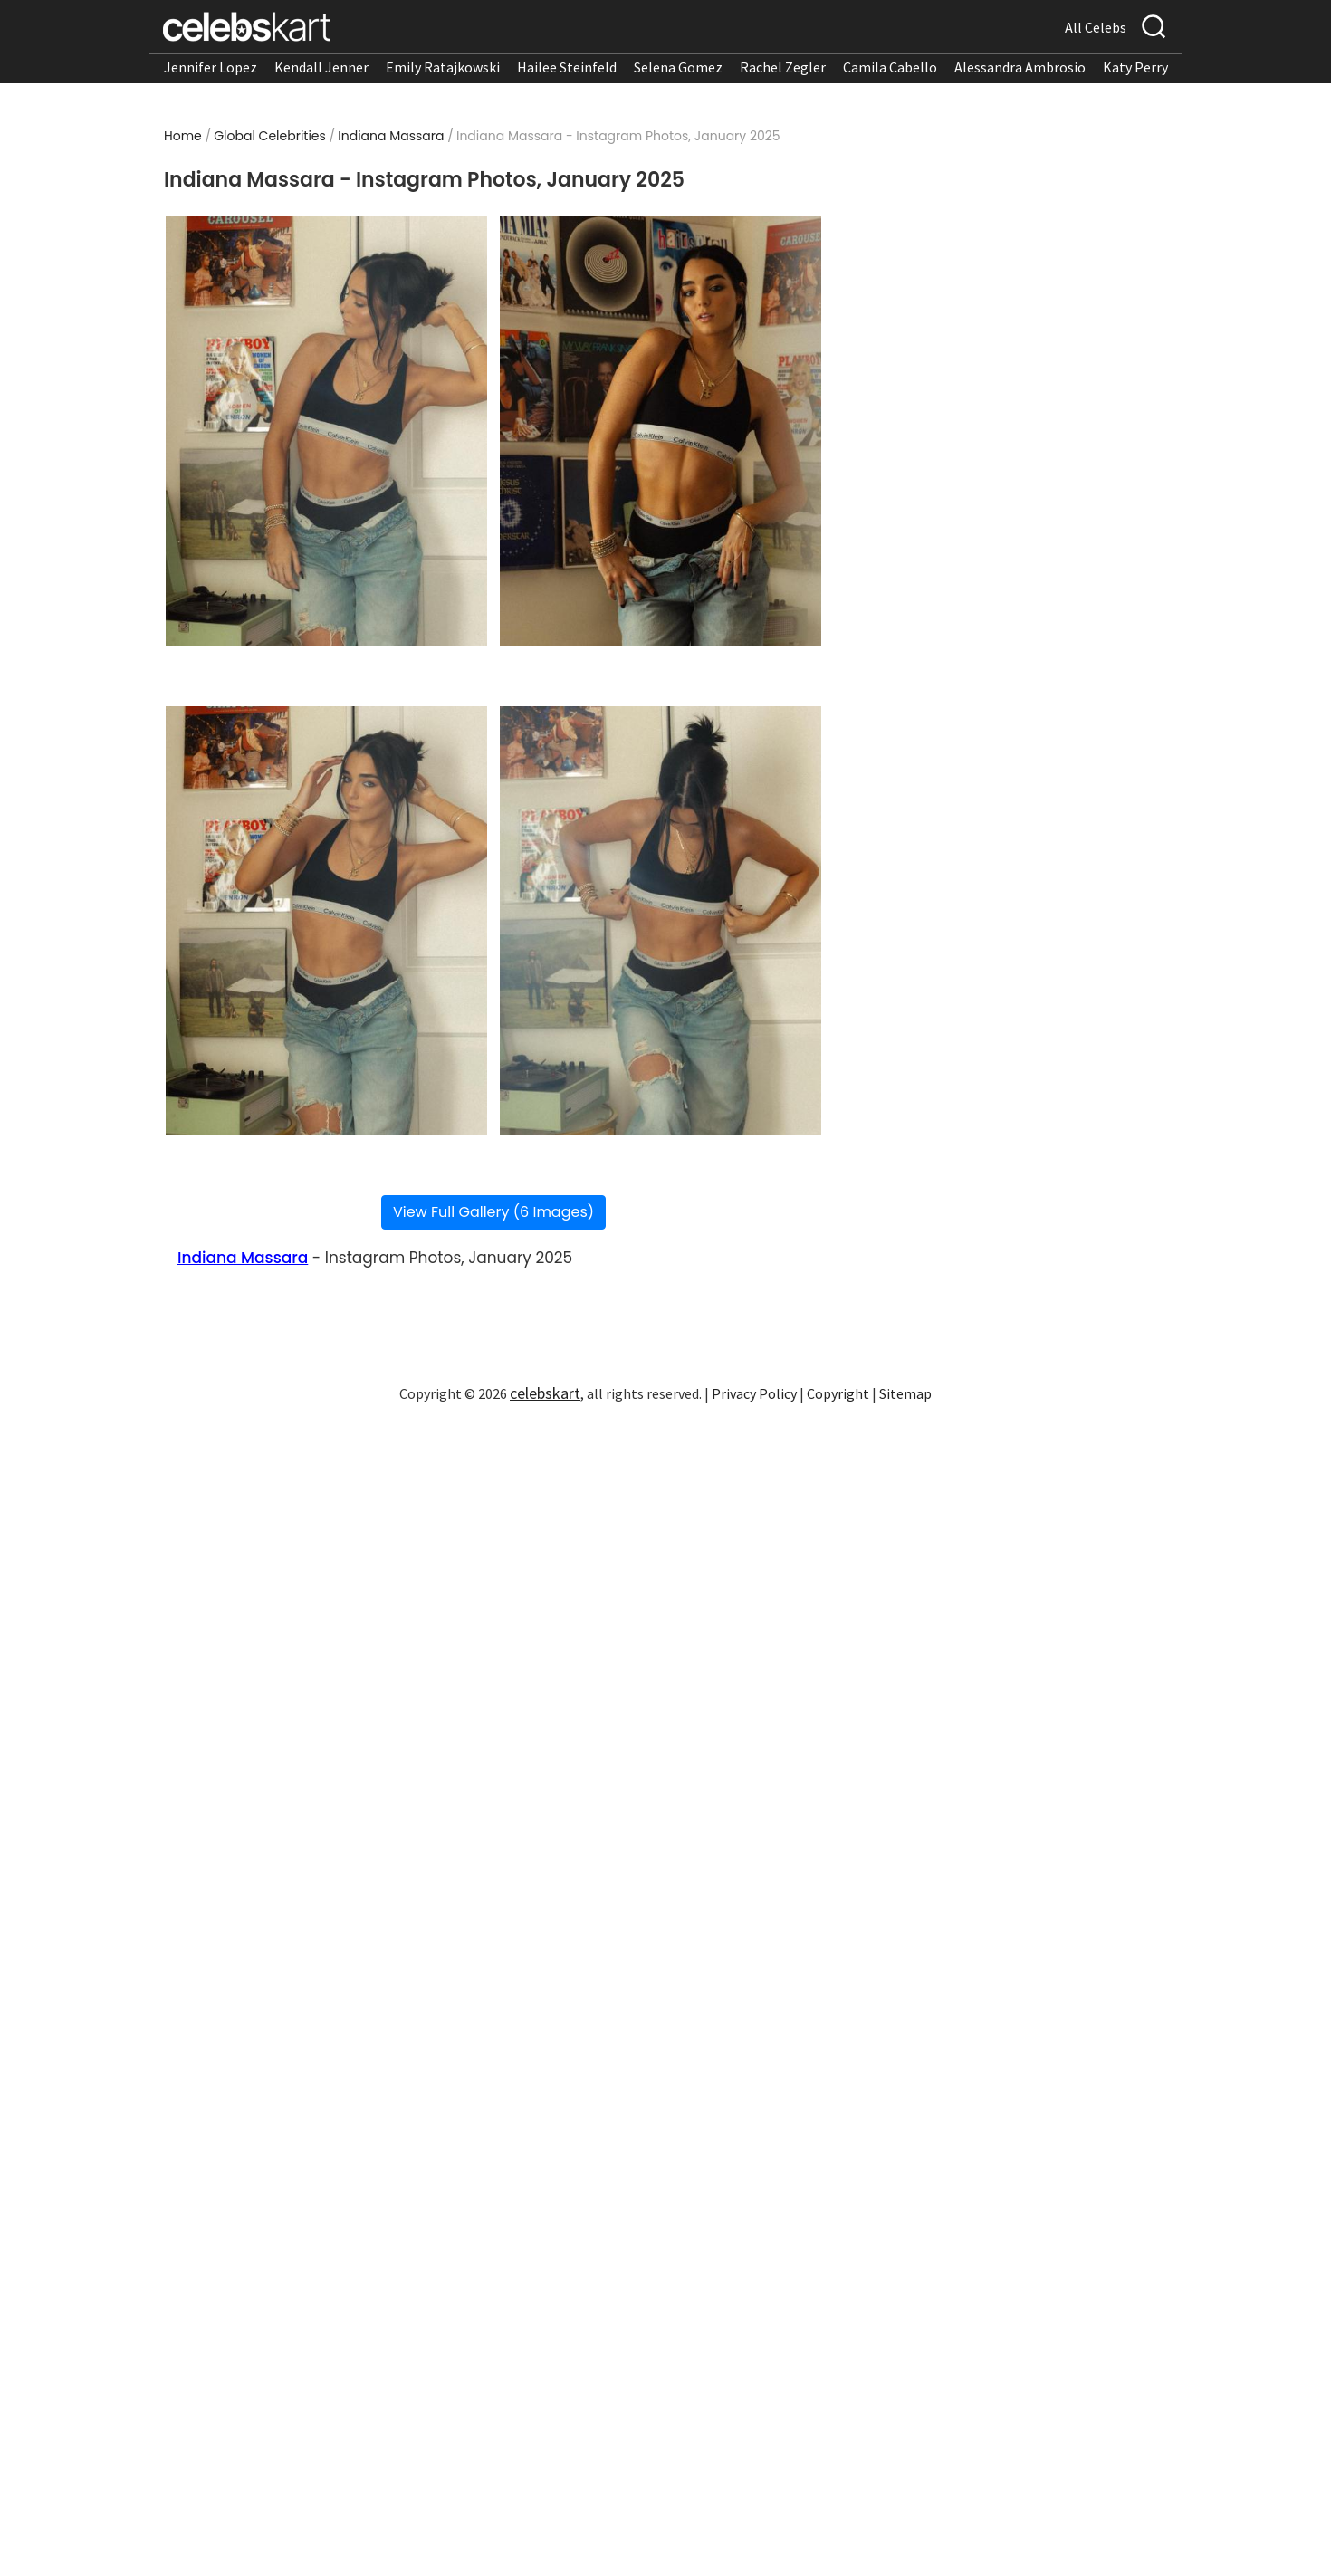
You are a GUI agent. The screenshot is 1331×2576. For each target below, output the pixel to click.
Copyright (838, 1393)
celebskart (545, 1393)
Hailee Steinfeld (567, 67)
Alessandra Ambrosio (1020, 67)
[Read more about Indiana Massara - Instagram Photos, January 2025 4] (660, 920)
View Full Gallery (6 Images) (493, 1212)
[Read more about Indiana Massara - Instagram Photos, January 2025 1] (326, 431)
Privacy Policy (754, 1393)
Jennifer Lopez (210, 67)
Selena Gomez (678, 67)
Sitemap (905, 1393)
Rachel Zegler (783, 67)
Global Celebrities (270, 136)
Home (183, 136)
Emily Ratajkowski (443, 67)
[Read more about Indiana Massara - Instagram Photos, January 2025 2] (660, 431)
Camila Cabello (890, 67)
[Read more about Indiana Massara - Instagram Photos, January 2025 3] (326, 920)
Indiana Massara (391, 136)
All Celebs (1095, 27)
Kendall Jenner (321, 67)
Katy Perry (1135, 67)
